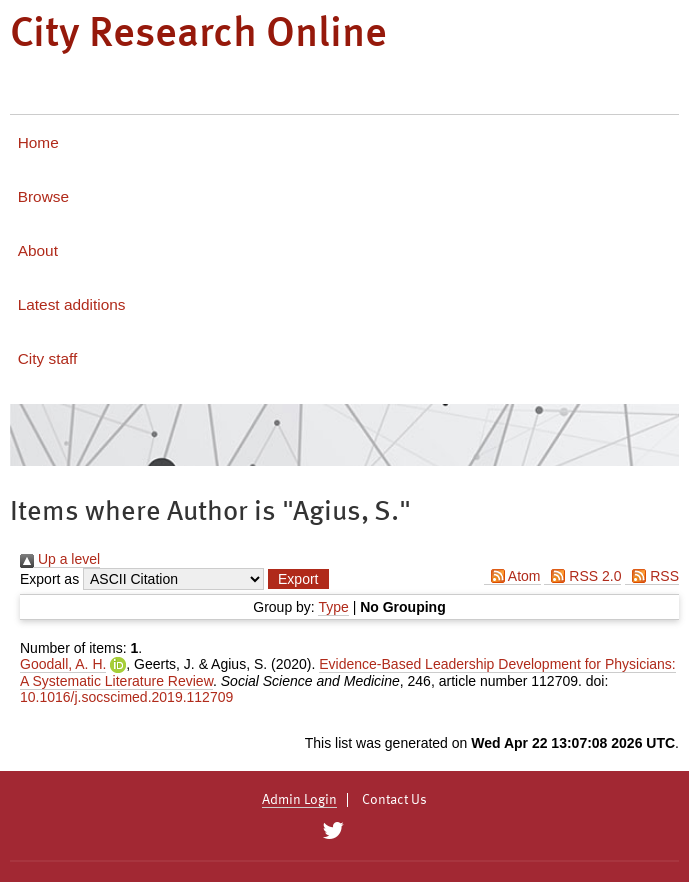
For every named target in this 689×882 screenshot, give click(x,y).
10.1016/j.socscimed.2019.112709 (126, 697)
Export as (49, 579)
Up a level (60, 559)
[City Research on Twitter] (333, 831)
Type (333, 607)
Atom (512, 576)
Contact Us (394, 800)
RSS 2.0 (582, 576)
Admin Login (299, 800)
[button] (298, 579)
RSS (652, 576)
